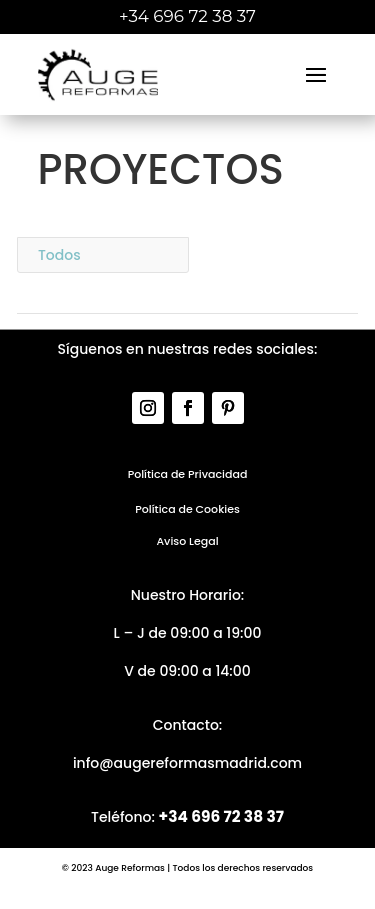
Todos (59, 255)
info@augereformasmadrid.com (187, 763)
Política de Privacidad (188, 474)
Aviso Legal (187, 541)
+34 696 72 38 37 (221, 816)
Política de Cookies (187, 509)
